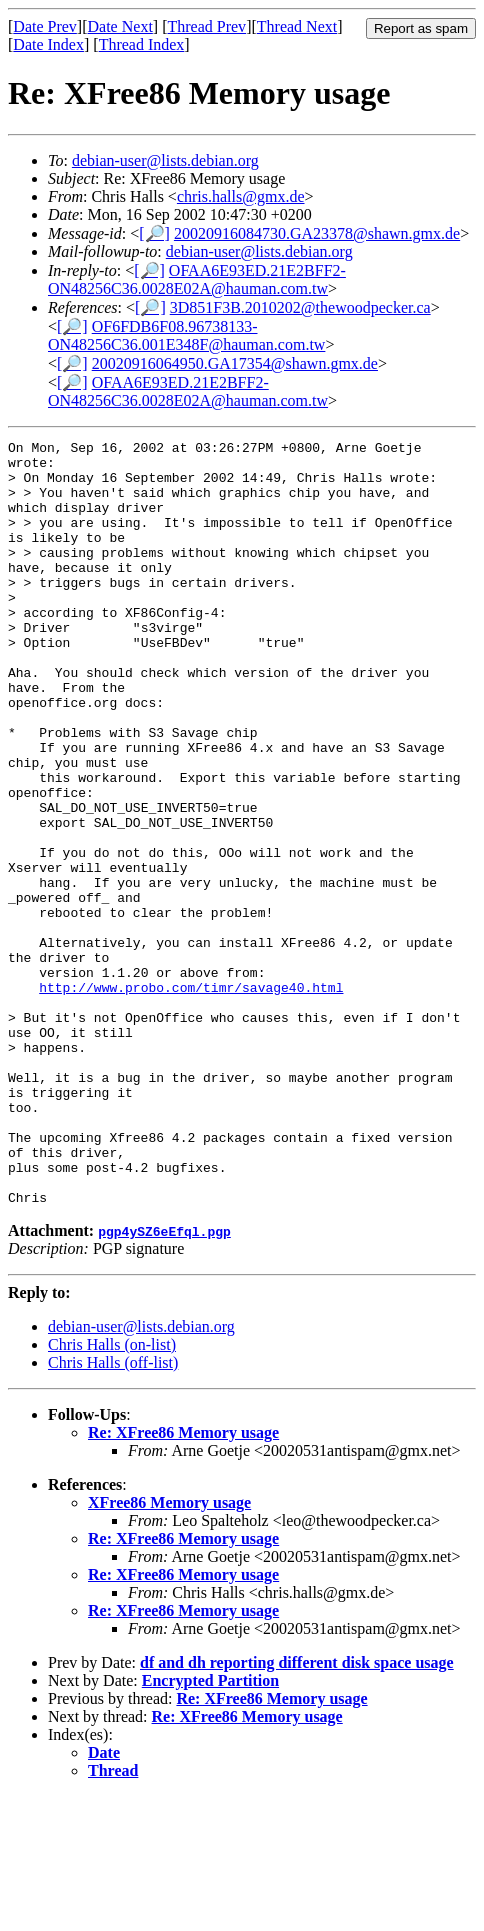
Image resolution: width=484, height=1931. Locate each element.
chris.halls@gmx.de (241, 196)
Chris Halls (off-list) (113, 1497)
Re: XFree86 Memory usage (183, 1567)
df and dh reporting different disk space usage (297, 1797)
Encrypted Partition (210, 1815)
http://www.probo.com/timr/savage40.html (191, 1080)
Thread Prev (206, 26)
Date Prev (45, 26)
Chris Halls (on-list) (112, 1479)
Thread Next (297, 26)
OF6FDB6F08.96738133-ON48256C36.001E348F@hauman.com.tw (186, 335)
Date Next (120, 26)
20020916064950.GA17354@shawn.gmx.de (235, 363)
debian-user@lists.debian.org (165, 160)
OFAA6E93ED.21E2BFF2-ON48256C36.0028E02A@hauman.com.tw (197, 279)
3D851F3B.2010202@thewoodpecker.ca (300, 307)
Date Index (48, 44)
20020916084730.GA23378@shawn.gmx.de (317, 233)
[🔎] (154, 233)
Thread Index (142, 44)
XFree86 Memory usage (169, 1637)
